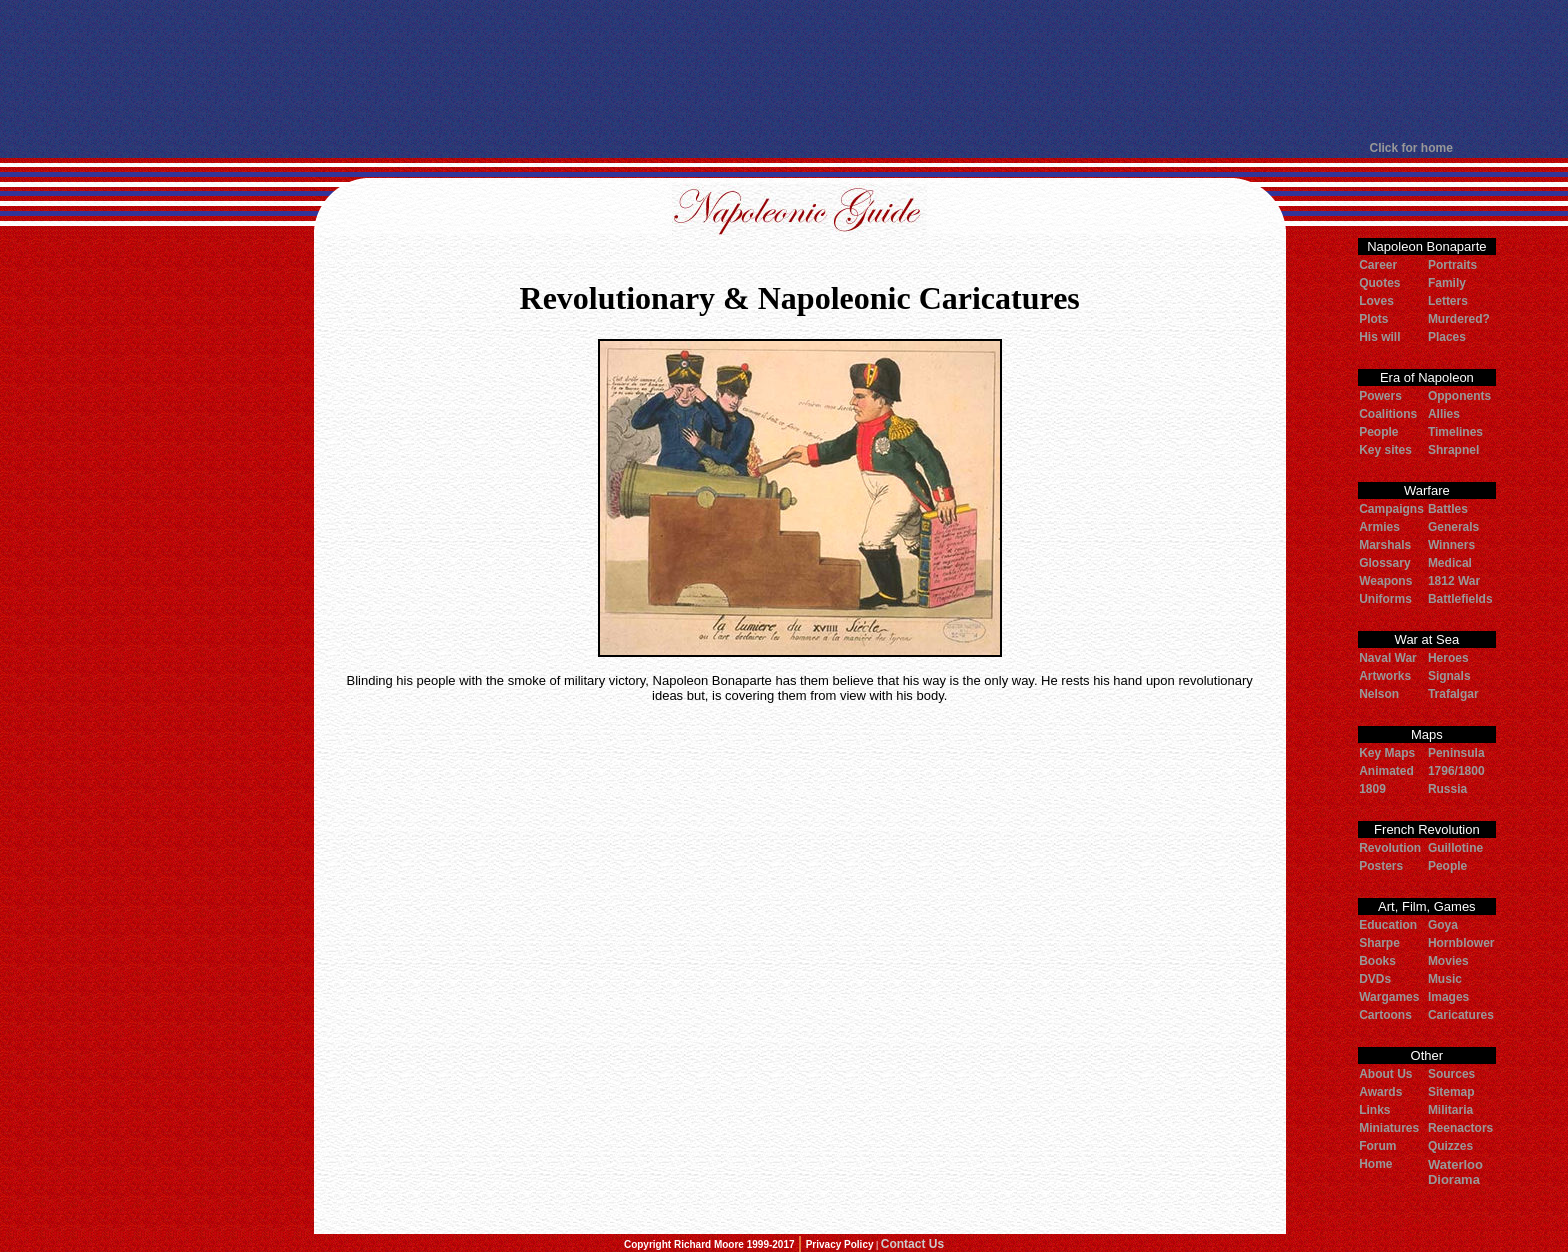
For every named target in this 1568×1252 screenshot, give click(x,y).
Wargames (1389, 997)
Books (1377, 961)
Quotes (1379, 283)
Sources (1451, 1074)
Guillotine (1455, 848)
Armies (1379, 527)
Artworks (1385, 676)
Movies (1448, 961)
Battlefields (1460, 599)
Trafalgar (1453, 694)
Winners (1451, 545)
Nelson (1379, 694)
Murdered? (1459, 319)
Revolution (1390, 848)
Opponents (1459, 396)
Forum (1377, 1146)
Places (1447, 337)
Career (1378, 265)
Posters (1381, 866)
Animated (1386, 771)
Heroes (1448, 658)
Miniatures (1389, 1128)
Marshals (1385, 545)
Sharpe (1379, 943)
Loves (1376, 301)
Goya (1443, 925)
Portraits (1452, 265)
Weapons (1385, 581)
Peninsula (1456, 753)
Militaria (1450, 1110)
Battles (1448, 509)
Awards (1380, 1092)
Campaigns (1391, 509)
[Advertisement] (784, 70)
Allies (1444, 414)
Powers (1380, 396)
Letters (1448, 301)
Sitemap (1451, 1092)
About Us (1385, 1074)
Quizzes (1450, 1146)
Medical (1450, 563)
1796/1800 (1456, 771)
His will (1379, 337)
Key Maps (1387, 753)
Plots (1373, 319)
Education (1388, 925)
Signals (1449, 676)
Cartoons (1385, 1015)
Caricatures (1461, 1015)
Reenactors (1460, 1128)
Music (1445, 979)
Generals (1453, 527)
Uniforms (1385, 599)
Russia (1447, 789)
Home (1375, 1164)
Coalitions (1388, 414)
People (1378, 432)
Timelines (1455, 432)
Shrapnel (1453, 450)
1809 (1372, 789)
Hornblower (1461, 943)
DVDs (1375, 979)
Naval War (1388, 658)
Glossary (1384, 563)
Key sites (1385, 450)
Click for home (1411, 148)
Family (1447, 283)
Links (1374, 1110)
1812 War (1454, 581)
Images (1448, 997)
